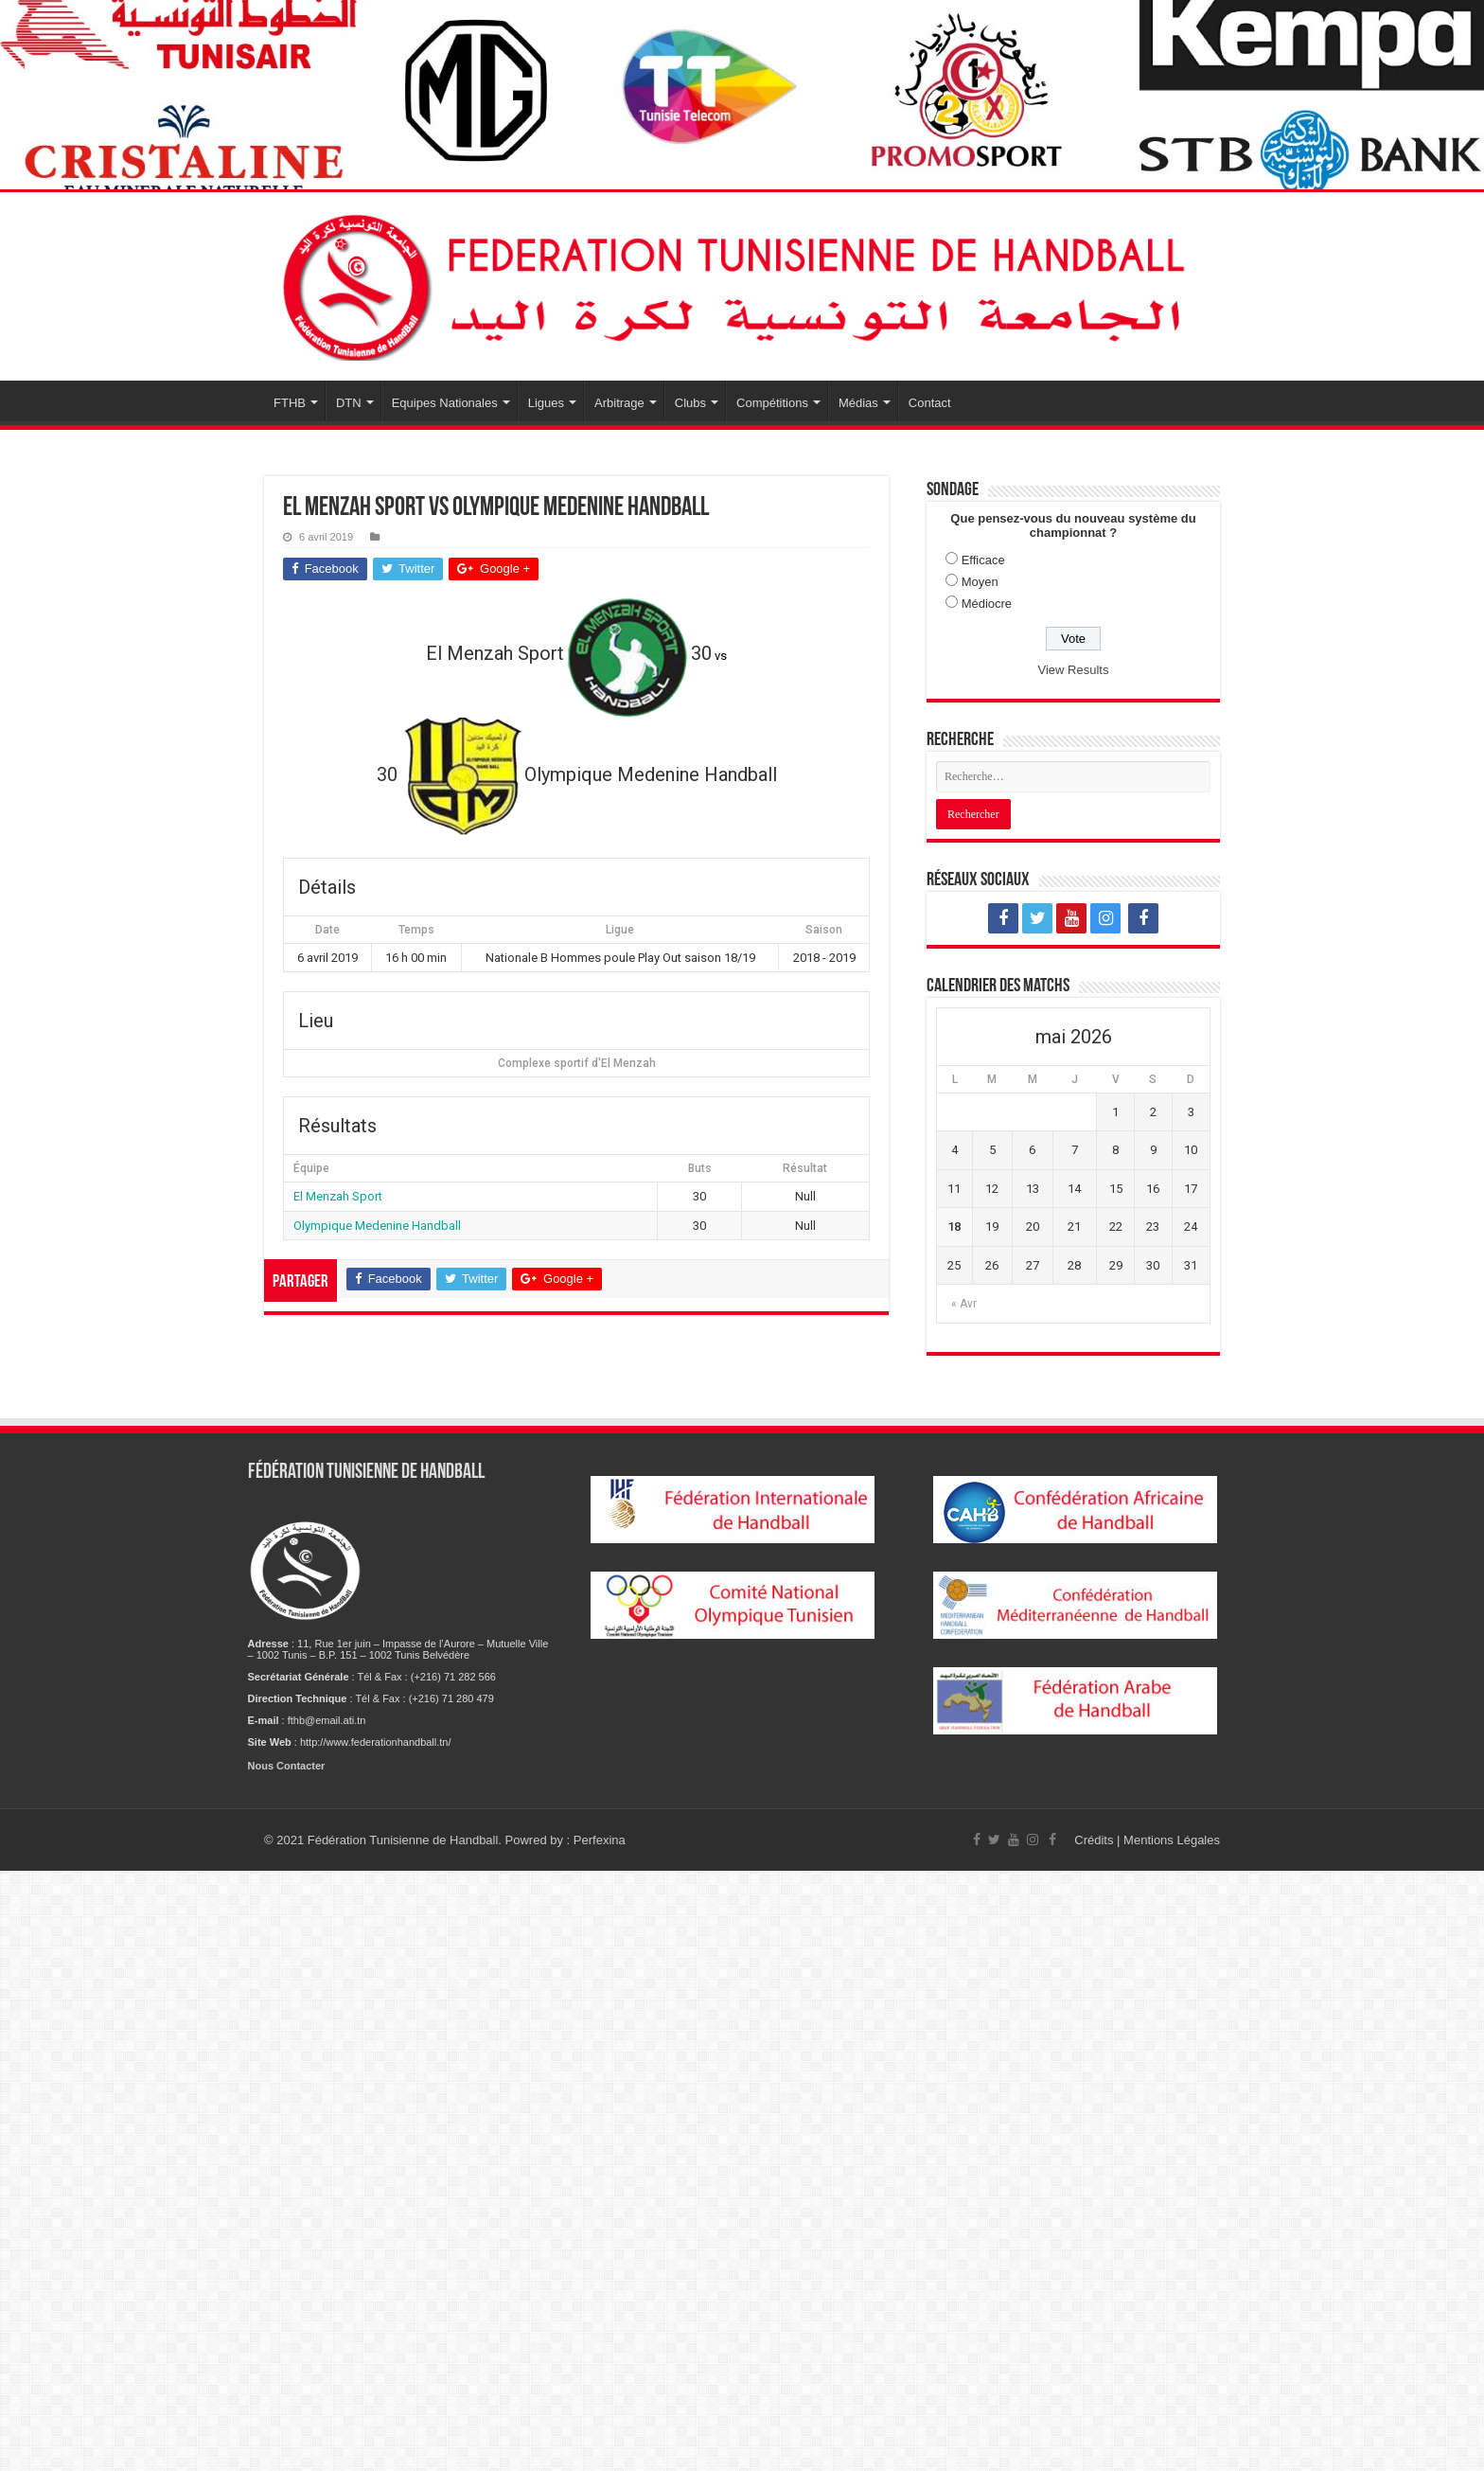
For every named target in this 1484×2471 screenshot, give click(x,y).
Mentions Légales (1171, 1840)
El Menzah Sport (337, 1196)
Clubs (690, 403)
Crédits (1095, 1840)
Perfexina (600, 1840)
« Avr (964, 1303)
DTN (349, 403)
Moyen (980, 582)
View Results (1073, 670)
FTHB (290, 403)
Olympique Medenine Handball (377, 1225)
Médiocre (987, 603)
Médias (858, 403)
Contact (930, 403)
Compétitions (772, 403)
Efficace (983, 560)
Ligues (546, 403)
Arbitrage (619, 403)
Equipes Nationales (445, 403)
